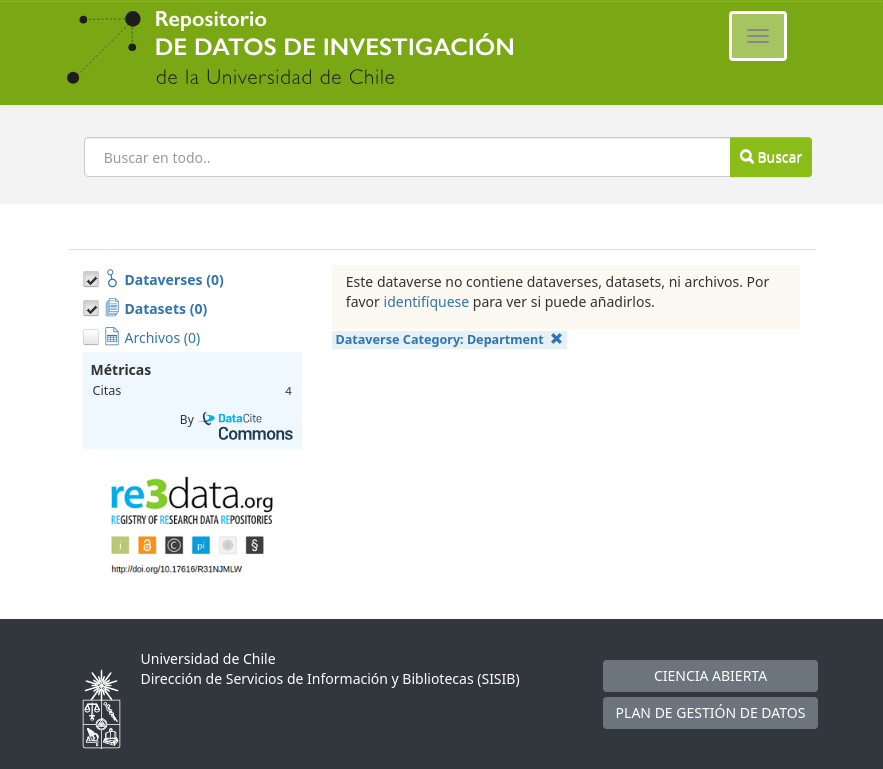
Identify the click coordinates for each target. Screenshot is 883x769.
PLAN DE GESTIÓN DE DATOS (711, 712)
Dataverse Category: (450, 339)
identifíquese (427, 301)
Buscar (771, 156)
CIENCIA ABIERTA (710, 675)
